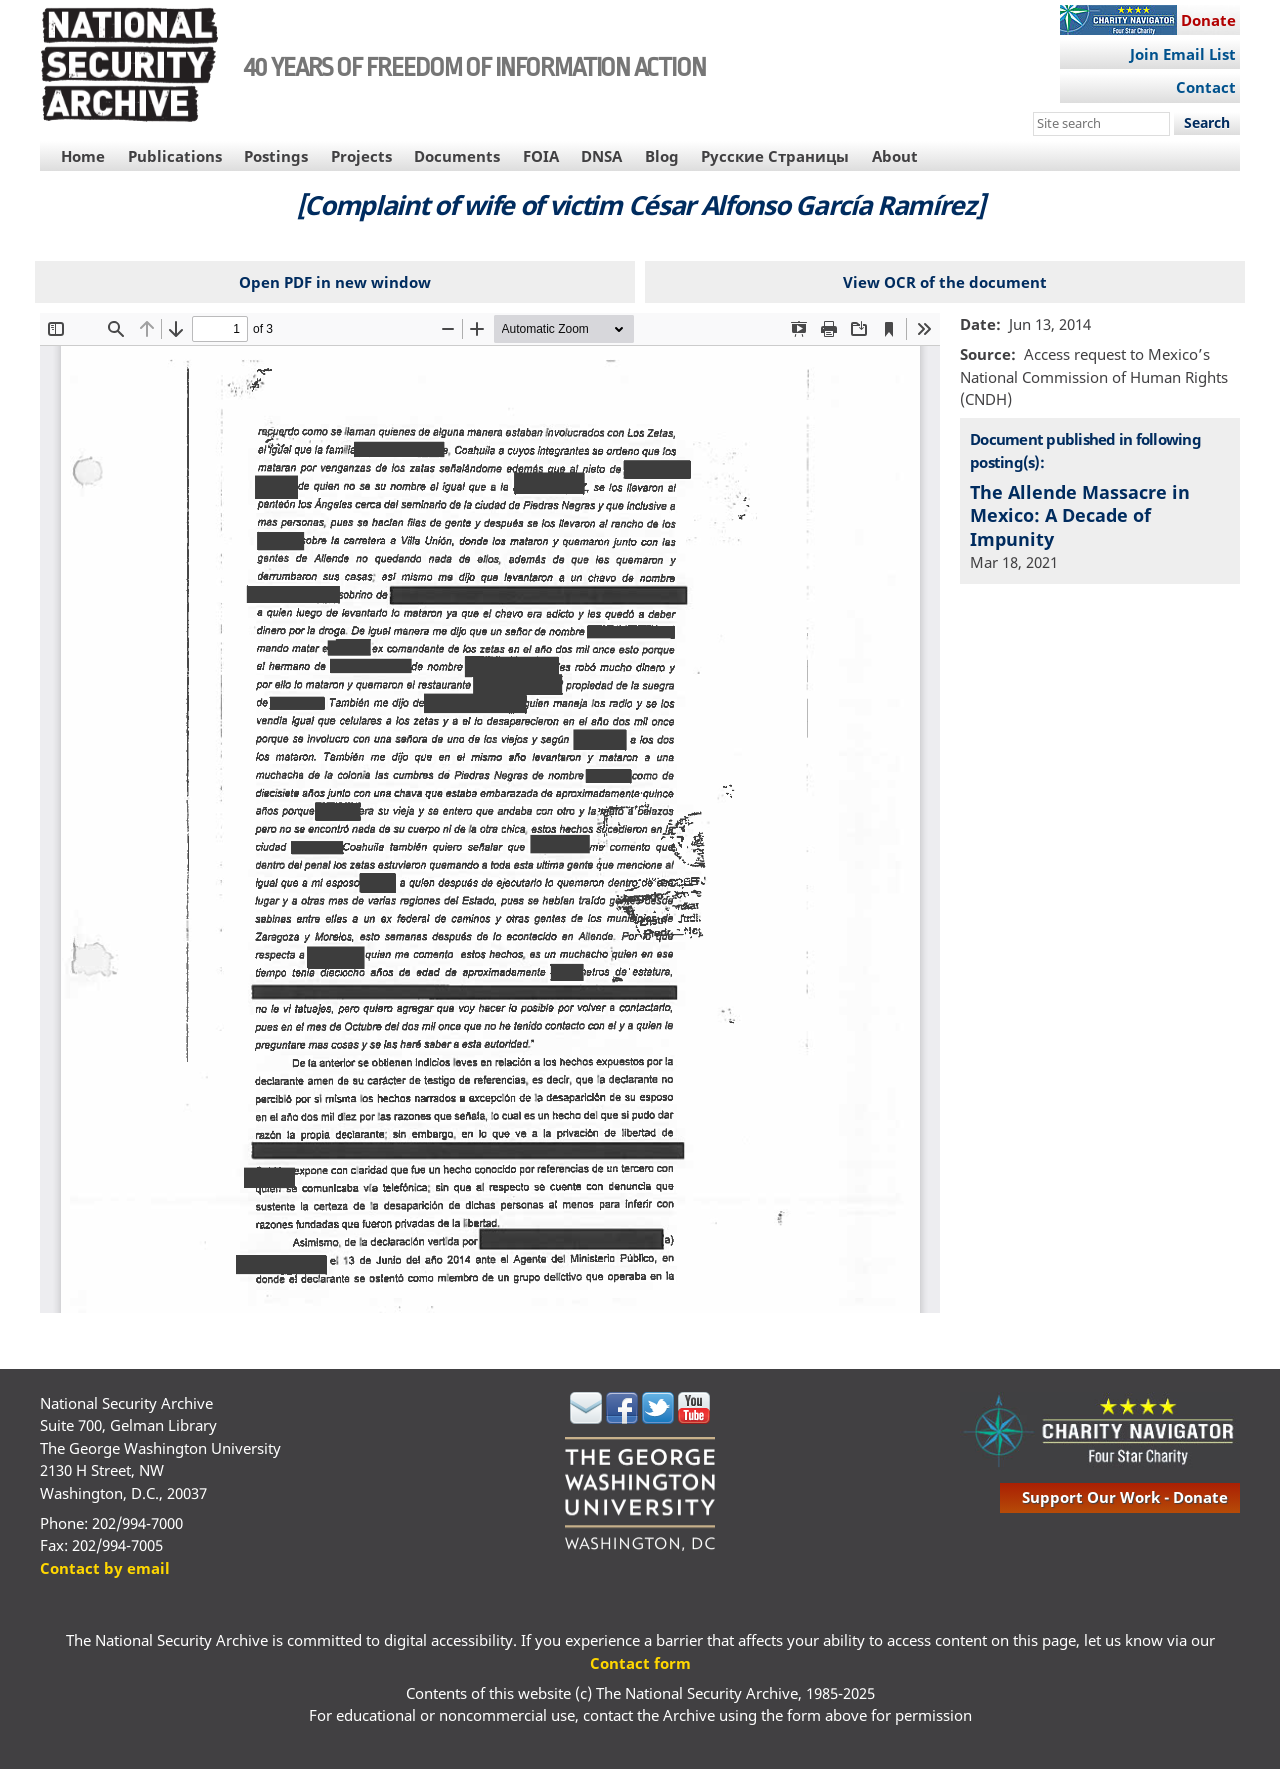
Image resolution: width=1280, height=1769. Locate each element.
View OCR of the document (945, 282)
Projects (361, 156)
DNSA (601, 156)
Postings (276, 156)
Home (83, 156)
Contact (1206, 87)
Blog (662, 156)
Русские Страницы (775, 156)
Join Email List (1183, 54)
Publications (175, 156)
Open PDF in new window (335, 282)
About (895, 156)
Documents (457, 156)
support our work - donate (1125, 1497)
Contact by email (105, 1568)
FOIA (541, 156)
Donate (1208, 20)
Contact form (640, 1663)
